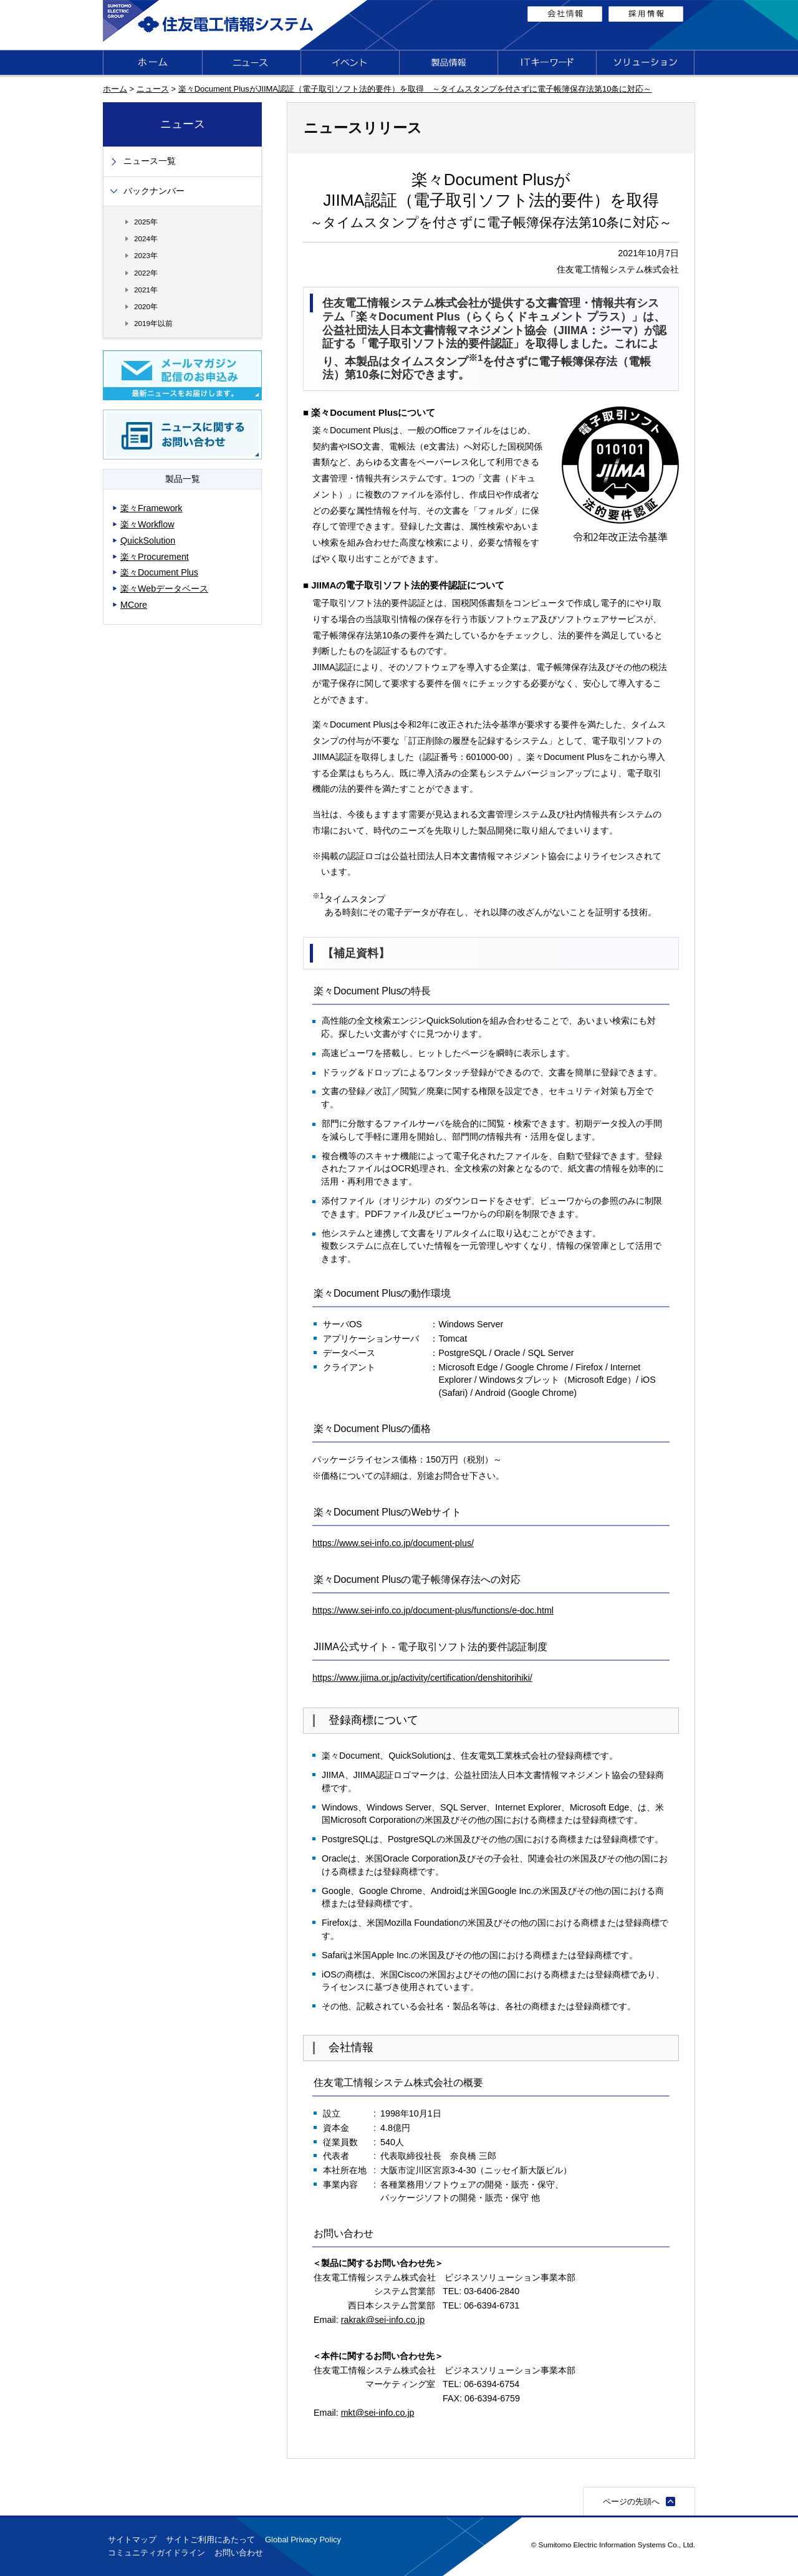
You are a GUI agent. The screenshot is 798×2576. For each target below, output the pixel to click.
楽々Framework (151, 508)
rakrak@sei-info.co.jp (383, 2320)
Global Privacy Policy (303, 2539)
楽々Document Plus (159, 572)
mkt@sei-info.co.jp (378, 2413)
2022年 (146, 273)
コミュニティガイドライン (156, 2552)
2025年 (146, 222)
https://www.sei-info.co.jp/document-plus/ (393, 1543)
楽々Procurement (154, 557)
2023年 (146, 255)
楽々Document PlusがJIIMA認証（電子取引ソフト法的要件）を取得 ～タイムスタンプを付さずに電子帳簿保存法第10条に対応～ (415, 89)
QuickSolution (147, 540)
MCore (133, 605)
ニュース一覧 (149, 161)
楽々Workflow (147, 524)
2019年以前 (153, 323)
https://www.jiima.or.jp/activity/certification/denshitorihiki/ (422, 1678)
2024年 (146, 238)
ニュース (153, 89)
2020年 (146, 306)
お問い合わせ (238, 2552)
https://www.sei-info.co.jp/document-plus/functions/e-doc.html (433, 1610)
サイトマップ (132, 2539)
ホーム (115, 89)
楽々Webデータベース (164, 589)
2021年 (146, 290)
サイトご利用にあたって (210, 2539)
